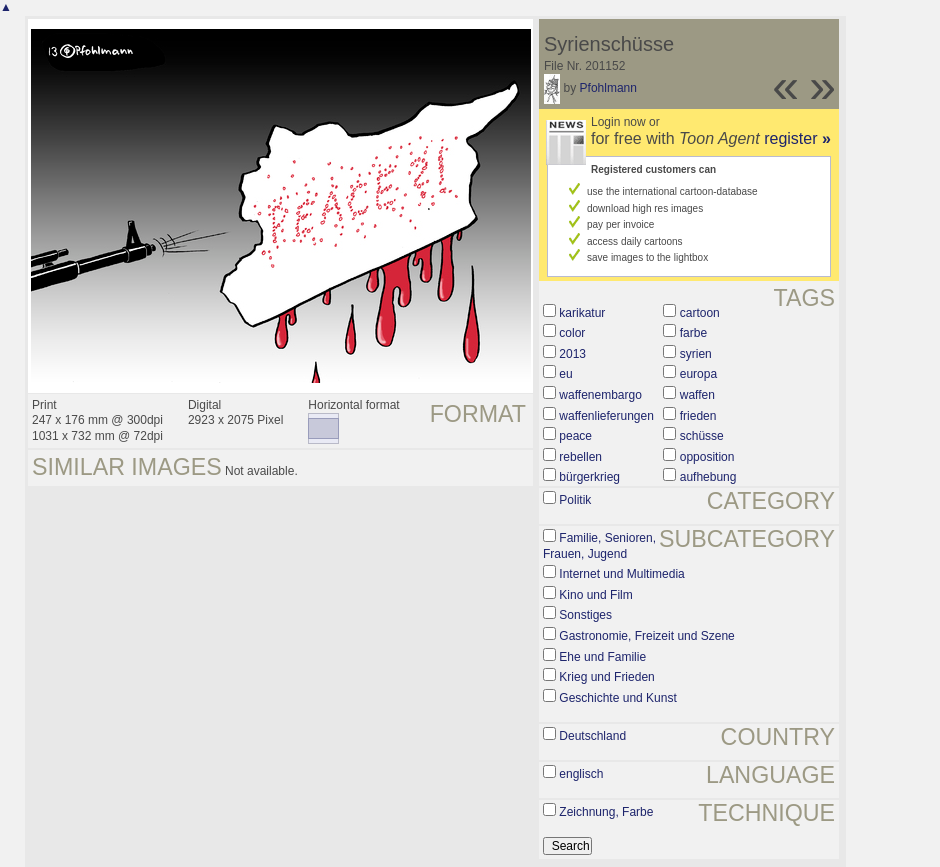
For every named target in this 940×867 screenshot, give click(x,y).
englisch (581, 774)
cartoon (700, 313)
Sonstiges (585, 615)
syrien (696, 354)
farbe (693, 333)
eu (565, 374)
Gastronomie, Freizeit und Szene (646, 636)
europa (698, 374)
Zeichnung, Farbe (606, 812)
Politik (575, 500)
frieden (698, 416)
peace (575, 436)
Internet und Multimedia (621, 574)
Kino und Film (595, 595)
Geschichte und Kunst (617, 698)
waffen (697, 395)
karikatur (582, 313)
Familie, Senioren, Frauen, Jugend (599, 546)
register (797, 138)
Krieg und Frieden (606, 677)
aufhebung (708, 477)
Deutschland (592, 736)
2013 (572, 354)
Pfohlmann (608, 88)
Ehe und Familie (602, 657)
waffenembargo (600, 395)
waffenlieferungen (606, 416)
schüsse (702, 436)
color (572, 333)
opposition (707, 457)
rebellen (580, 457)
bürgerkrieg (589, 477)
